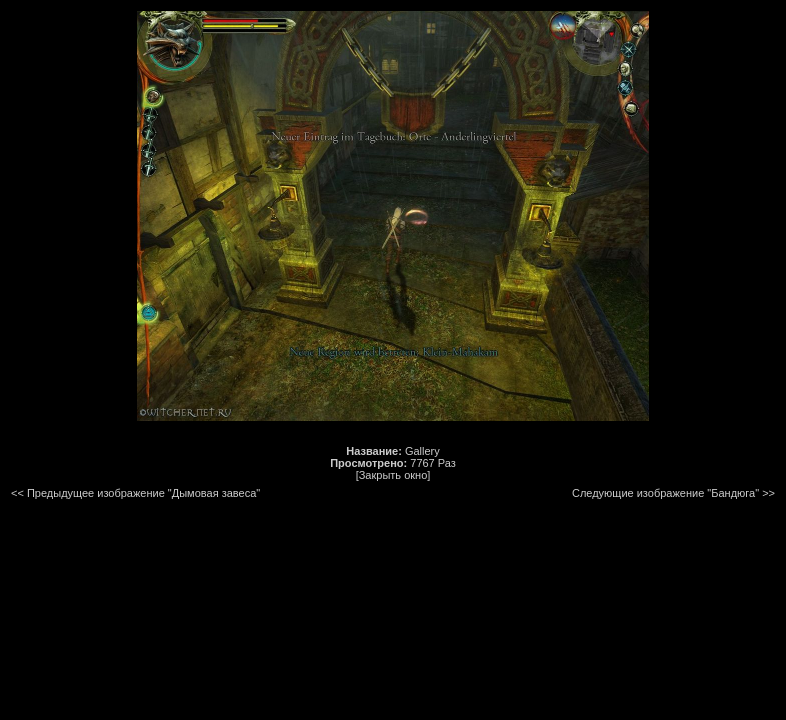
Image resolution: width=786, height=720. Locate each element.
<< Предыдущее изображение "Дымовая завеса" (135, 493)
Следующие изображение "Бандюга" (665, 493)
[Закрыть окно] (393, 475)
